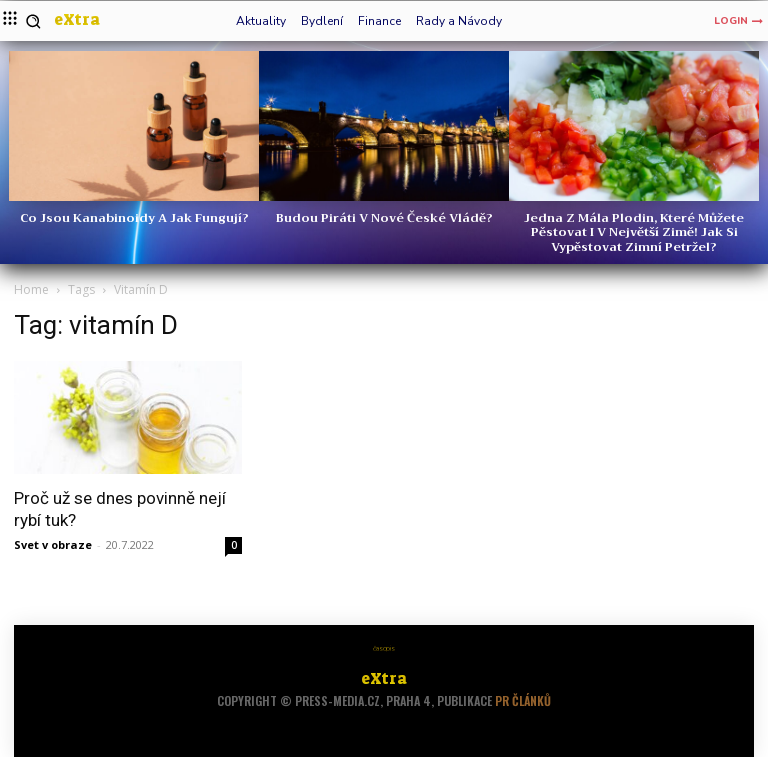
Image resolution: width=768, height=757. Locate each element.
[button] (33, 21)
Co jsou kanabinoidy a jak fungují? (134, 218)
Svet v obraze (53, 544)
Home (31, 289)
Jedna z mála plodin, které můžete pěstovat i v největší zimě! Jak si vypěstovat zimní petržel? (634, 232)
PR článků (523, 700)
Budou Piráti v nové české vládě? (384, 218)
